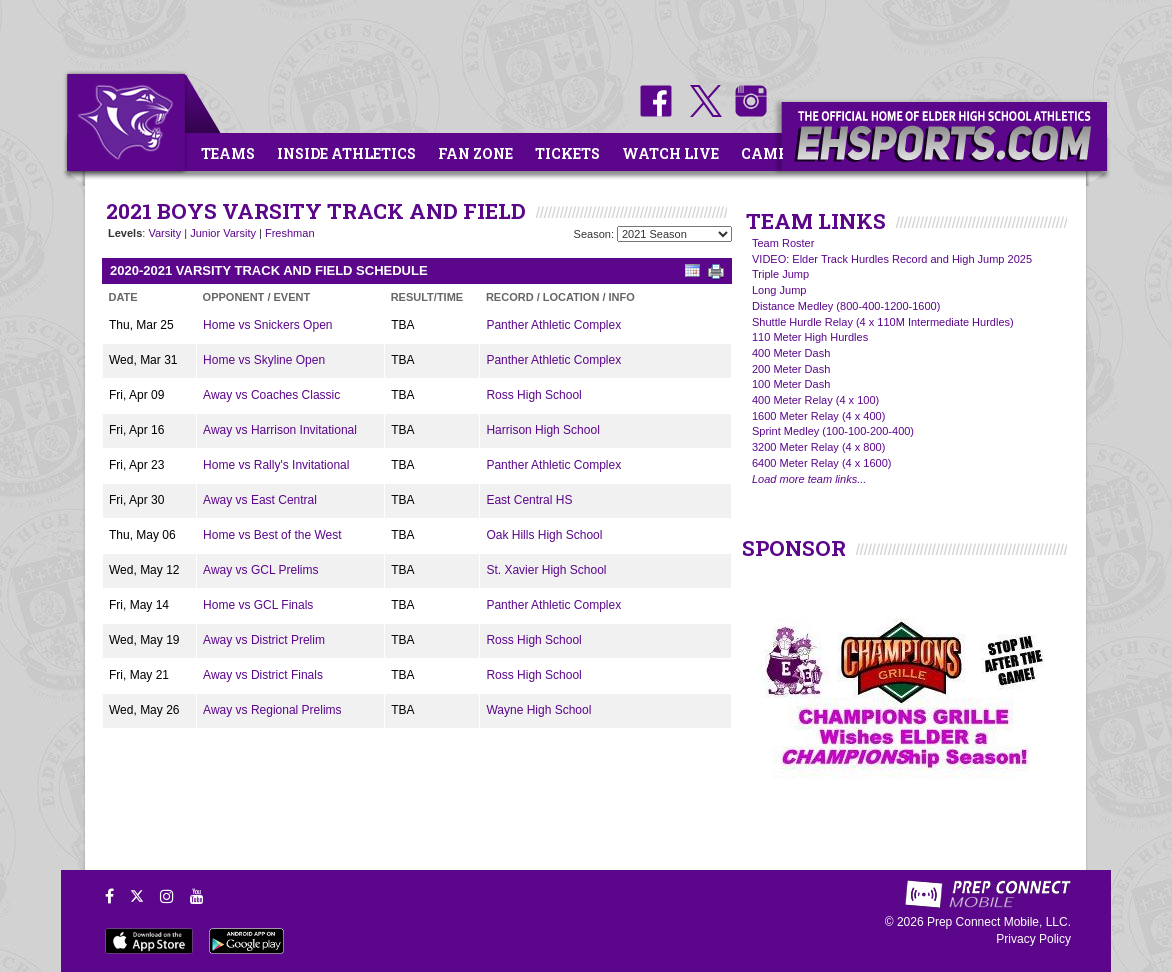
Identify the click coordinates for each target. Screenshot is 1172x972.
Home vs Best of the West (272, 535)
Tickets (567, 153)
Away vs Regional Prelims (272, 710)
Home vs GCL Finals (258, 605)
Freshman (290, 233)
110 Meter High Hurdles (810, 337)
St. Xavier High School (546, 570)
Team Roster (783, 243)
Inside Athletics (346, 153)
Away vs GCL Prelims (260, 570)
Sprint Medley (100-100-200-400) (833, 431)
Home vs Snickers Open (267, 325)
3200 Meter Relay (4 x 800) (818, 447)
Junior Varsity (223, 233)
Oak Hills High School (544, 535)
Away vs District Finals (263, 675)
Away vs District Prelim (264, 640)
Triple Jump (780, 274)
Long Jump (779, 290)
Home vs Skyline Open (264, 360)
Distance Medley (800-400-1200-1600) (846, 306)
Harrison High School (542, 430)
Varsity (164, 233)
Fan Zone (475, 153)
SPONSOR (794, 548)
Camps (769, 153)
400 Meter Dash (791, 353)
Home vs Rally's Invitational (276, 465)
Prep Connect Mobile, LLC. (999, 922)
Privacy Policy (1033, 939)
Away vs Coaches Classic (271, 395)
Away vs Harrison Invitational (280, 430)
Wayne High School (538, 710)
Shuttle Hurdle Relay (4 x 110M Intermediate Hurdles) (883, 322)
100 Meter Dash (791, 384)
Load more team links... (809, 479)
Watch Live (670, 153)
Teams (228, 153)
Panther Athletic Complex (553, 325)
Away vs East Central (260, 500)
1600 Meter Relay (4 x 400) (818, 416)
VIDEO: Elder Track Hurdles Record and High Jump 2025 (892, 259)
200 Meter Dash (791, 369)
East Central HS (529, 500)
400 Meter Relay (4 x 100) (815, 400)
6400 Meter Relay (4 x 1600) (821, 463)
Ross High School (533, 395)
